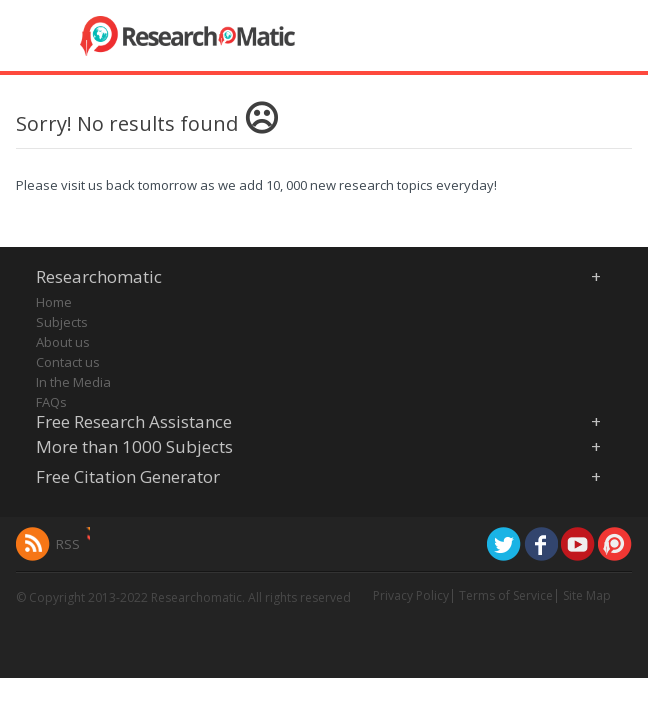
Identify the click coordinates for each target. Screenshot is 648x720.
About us (63, 342)
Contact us (68, 362)
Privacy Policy (411, 595)
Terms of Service (506, 595)
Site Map (587, 595)
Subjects (62, 322)
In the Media (73, 382)
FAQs (51, 402)
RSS (68, 544)
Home (54, 302)
